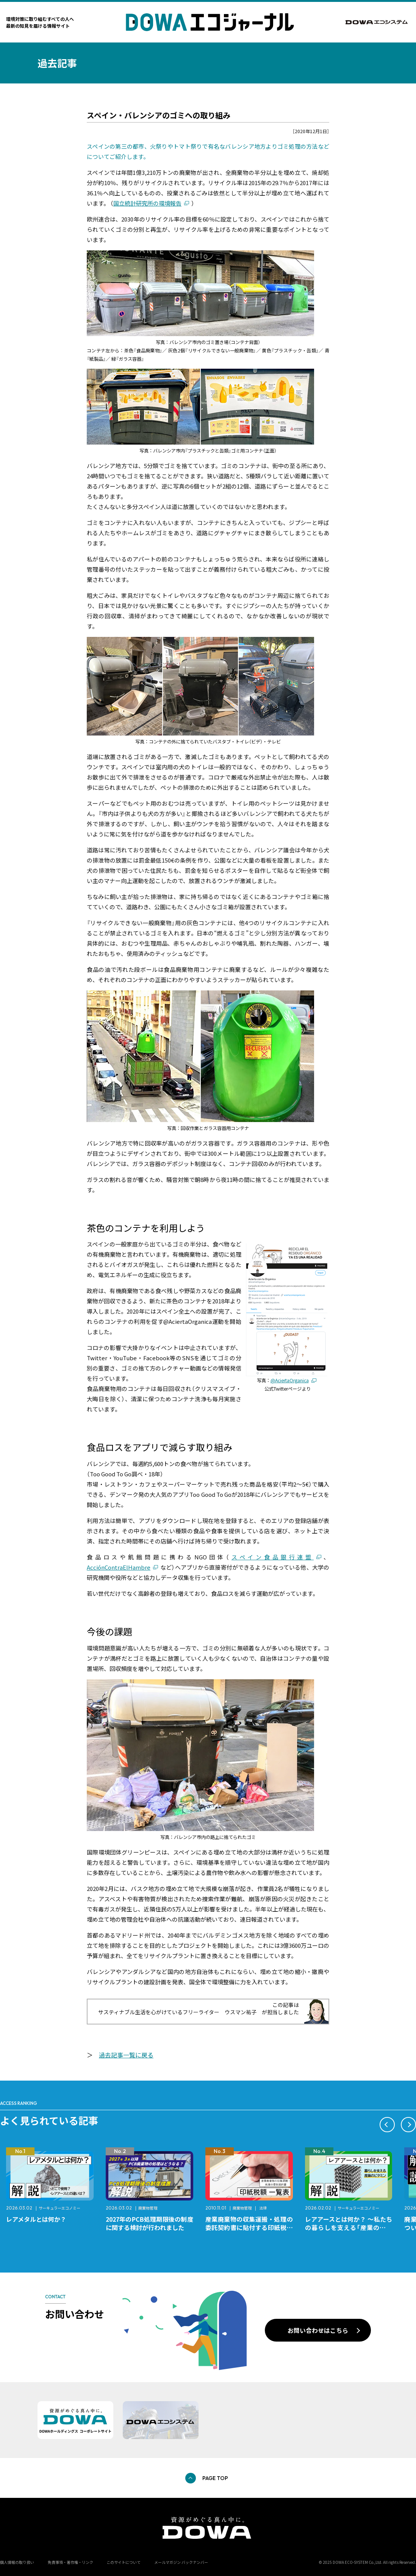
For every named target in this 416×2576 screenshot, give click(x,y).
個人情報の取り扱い (17, 2562)
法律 (263, 2208)
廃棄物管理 (147, 2208)
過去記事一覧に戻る (126, 2054)
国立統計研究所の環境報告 (147, 203)
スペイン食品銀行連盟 (272, 1557)
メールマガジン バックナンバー (181, 2562)
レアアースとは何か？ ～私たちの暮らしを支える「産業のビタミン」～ (349, 2227)
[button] (387, 2124)
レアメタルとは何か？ (36, 2219)
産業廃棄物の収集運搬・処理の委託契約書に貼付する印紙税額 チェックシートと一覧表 (252, 2227)
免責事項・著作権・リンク (70, 2562)
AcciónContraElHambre (118, 1567)
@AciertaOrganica (290, 1380)
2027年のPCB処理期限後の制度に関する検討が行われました (149, 2223)
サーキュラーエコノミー (59, 2208)
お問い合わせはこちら (318, 2330)
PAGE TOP (215, 2478)
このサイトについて (123, 2562)
